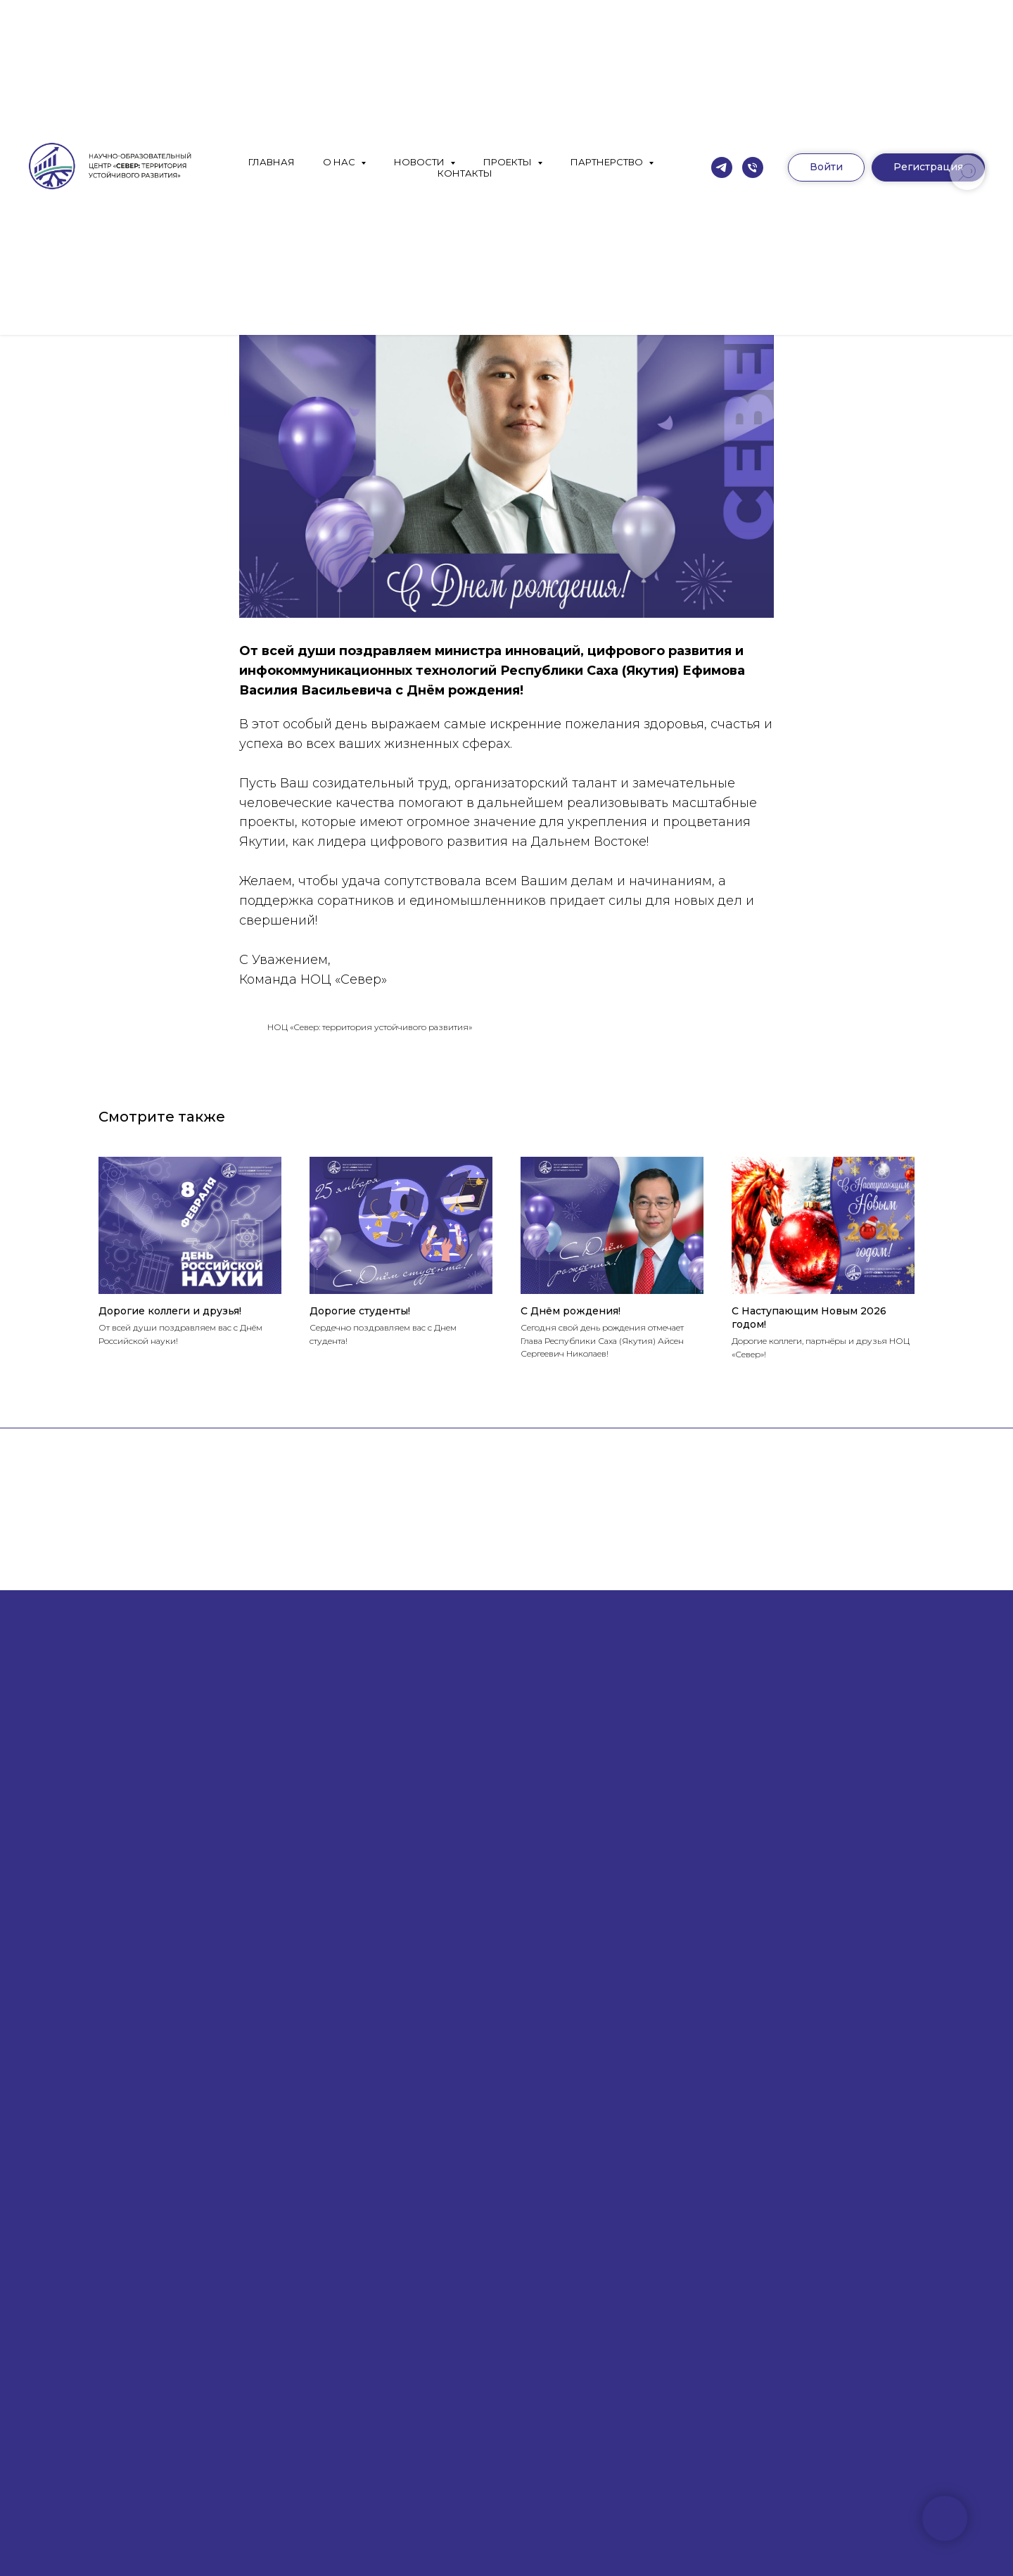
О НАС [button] (340, 161)
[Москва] (752, 167)
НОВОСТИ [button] (420, 161)
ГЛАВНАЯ (271, 161)
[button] (928, 167)
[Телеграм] (721, 167)
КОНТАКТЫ (465, 173)
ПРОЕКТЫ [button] (508, 161)
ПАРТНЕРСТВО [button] (608, 161)
